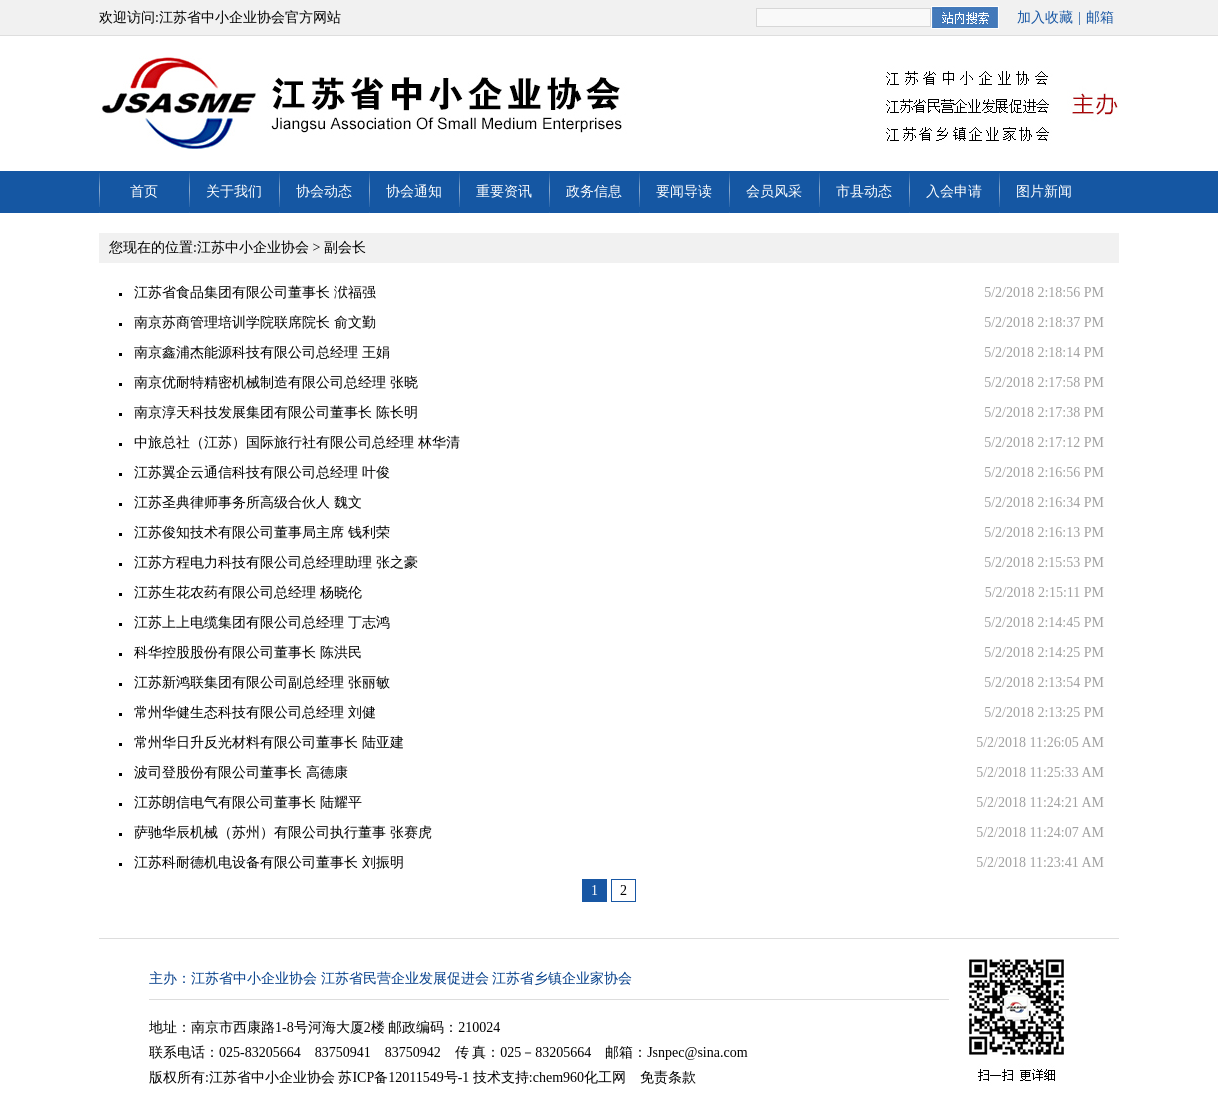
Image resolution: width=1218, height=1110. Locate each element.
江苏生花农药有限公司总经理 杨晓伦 (248, 592)
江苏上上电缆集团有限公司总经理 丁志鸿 (262, 622)
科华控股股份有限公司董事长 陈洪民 (248, 652)
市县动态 (864, 191)
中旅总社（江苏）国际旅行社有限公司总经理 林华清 (297, 442)
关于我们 (234, 191)
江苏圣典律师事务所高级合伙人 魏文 (248, 502)
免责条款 (668, 1077)
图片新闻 (1044, 191)
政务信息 (594, 191)
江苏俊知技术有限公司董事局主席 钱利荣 (262, 532)
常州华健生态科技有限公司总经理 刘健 (255, 712)
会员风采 (774, 191)
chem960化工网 (579, 1077)
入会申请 (954, 191)
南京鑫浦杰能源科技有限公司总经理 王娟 (262, 352)
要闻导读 (684, 191)
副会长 (345, 247)
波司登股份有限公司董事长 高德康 (241, 772)
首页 (144, 191)
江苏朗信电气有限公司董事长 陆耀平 (248, 802)
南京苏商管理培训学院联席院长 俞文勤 (255, 322)
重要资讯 (504, 191)
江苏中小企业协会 (253, 247)
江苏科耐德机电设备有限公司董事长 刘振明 (269, 862)
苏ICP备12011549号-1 (403, 1077)
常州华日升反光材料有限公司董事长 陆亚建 (269, 742)
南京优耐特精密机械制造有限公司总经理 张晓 (276, 382)
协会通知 (414, 191)
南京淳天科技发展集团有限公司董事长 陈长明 (276, 412)
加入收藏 (1045, 17)
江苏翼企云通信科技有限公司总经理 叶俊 (262, 472)
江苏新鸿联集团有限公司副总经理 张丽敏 (262, 682)
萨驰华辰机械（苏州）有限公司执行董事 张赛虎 (283, 832)
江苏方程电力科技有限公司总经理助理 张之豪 (276, 562)
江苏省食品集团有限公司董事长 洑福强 (255, 292)
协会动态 (324, 191)
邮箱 (1100, 17)
